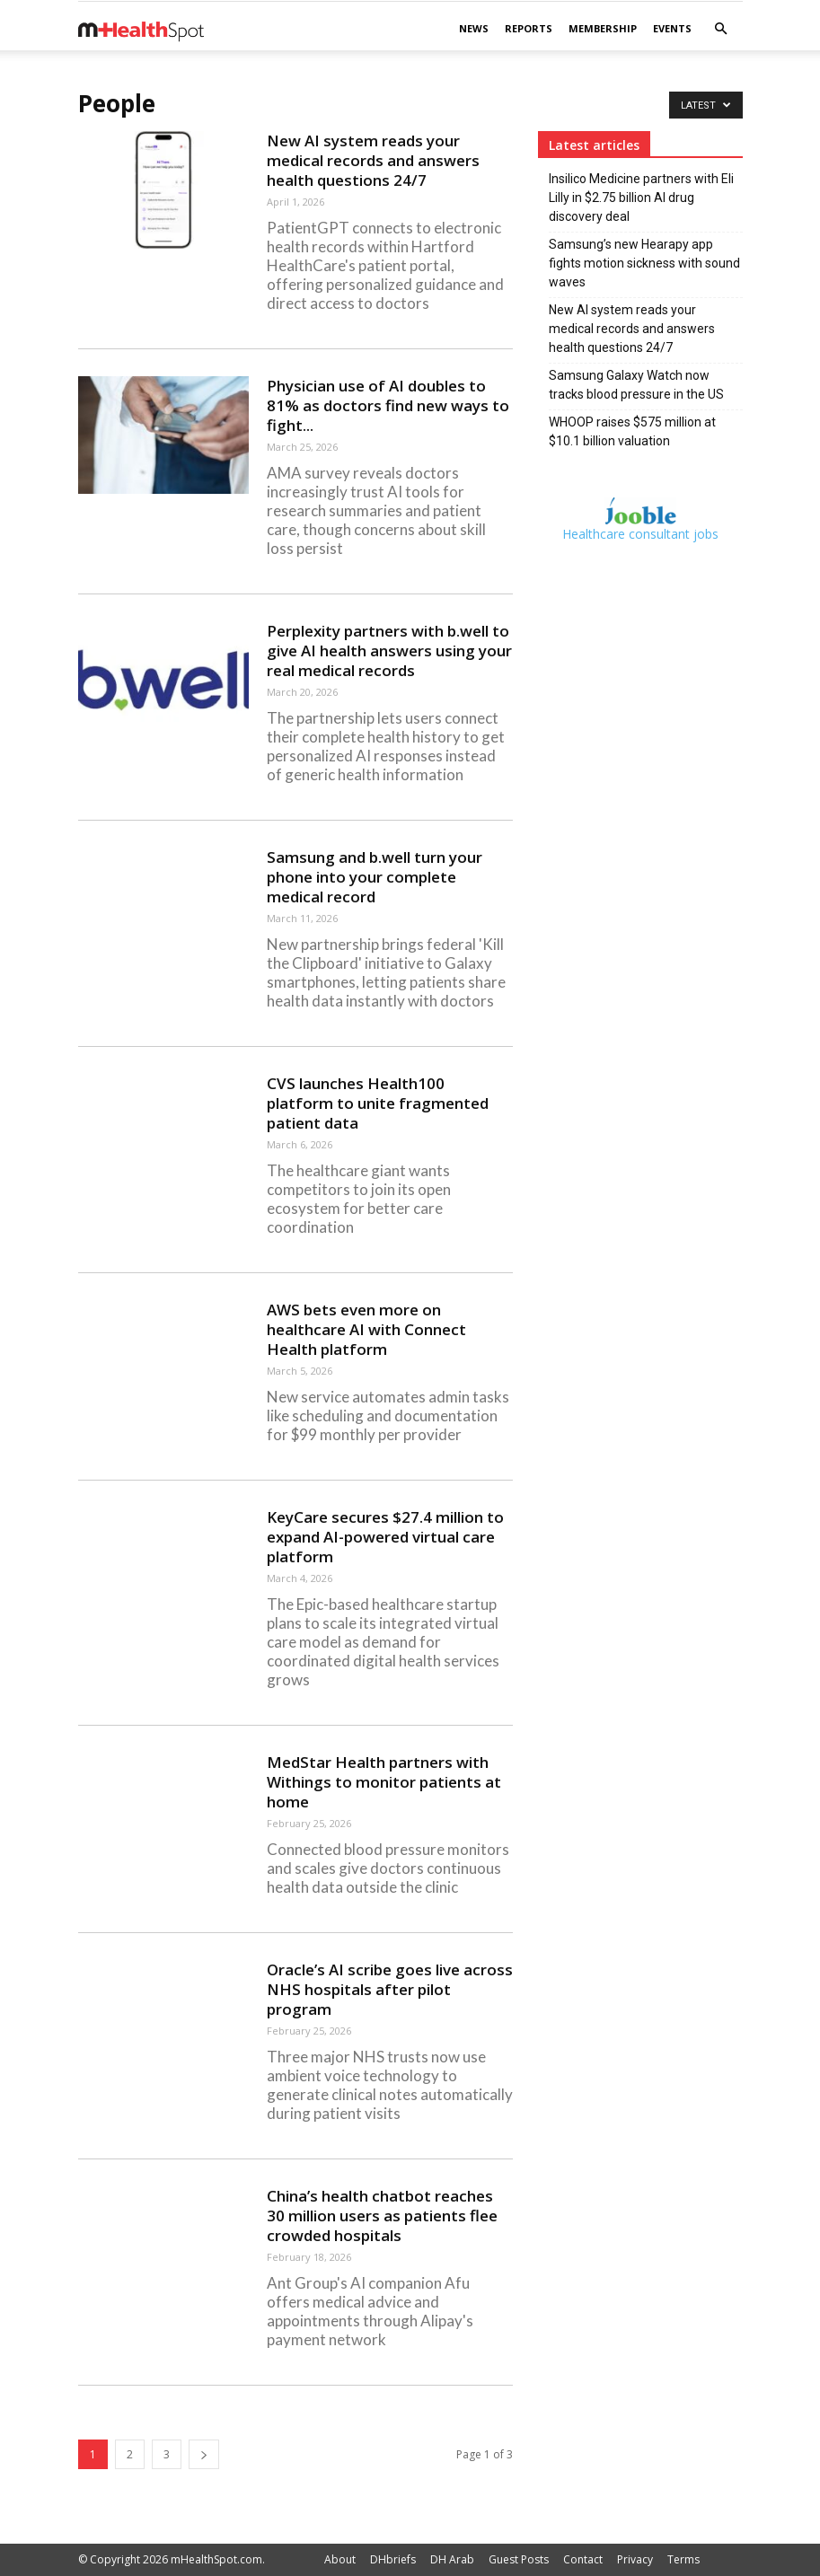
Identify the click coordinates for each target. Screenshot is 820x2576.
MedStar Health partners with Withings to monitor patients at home (384, 1782)
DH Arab (452, 2559)
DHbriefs (393, 2559)
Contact (583, 2559)
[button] (721, 29)
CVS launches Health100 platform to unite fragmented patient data (378, 1103)
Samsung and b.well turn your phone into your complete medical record (374, 877)
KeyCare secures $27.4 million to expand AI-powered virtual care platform (385, 1537)
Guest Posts (519, 2559)
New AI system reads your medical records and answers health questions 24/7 (373, 160)
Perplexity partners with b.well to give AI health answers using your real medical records (389, 650)
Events (672, 28)
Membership (603, 28)
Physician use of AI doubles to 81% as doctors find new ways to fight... (388, 405)
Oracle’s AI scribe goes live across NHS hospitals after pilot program (390, 1989)
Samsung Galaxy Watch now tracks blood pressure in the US (636, 384)
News (474, 28)
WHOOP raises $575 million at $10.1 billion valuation (632, 431)
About (340, 2559)
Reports (528, 28)
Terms (683, 2559)
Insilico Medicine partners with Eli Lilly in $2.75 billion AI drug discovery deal (641, 197)
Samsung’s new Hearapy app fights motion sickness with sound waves (644, 263)
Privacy (635, 2559)
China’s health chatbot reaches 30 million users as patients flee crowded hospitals (382, 2215)
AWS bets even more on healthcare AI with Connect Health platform (366, 1329)
